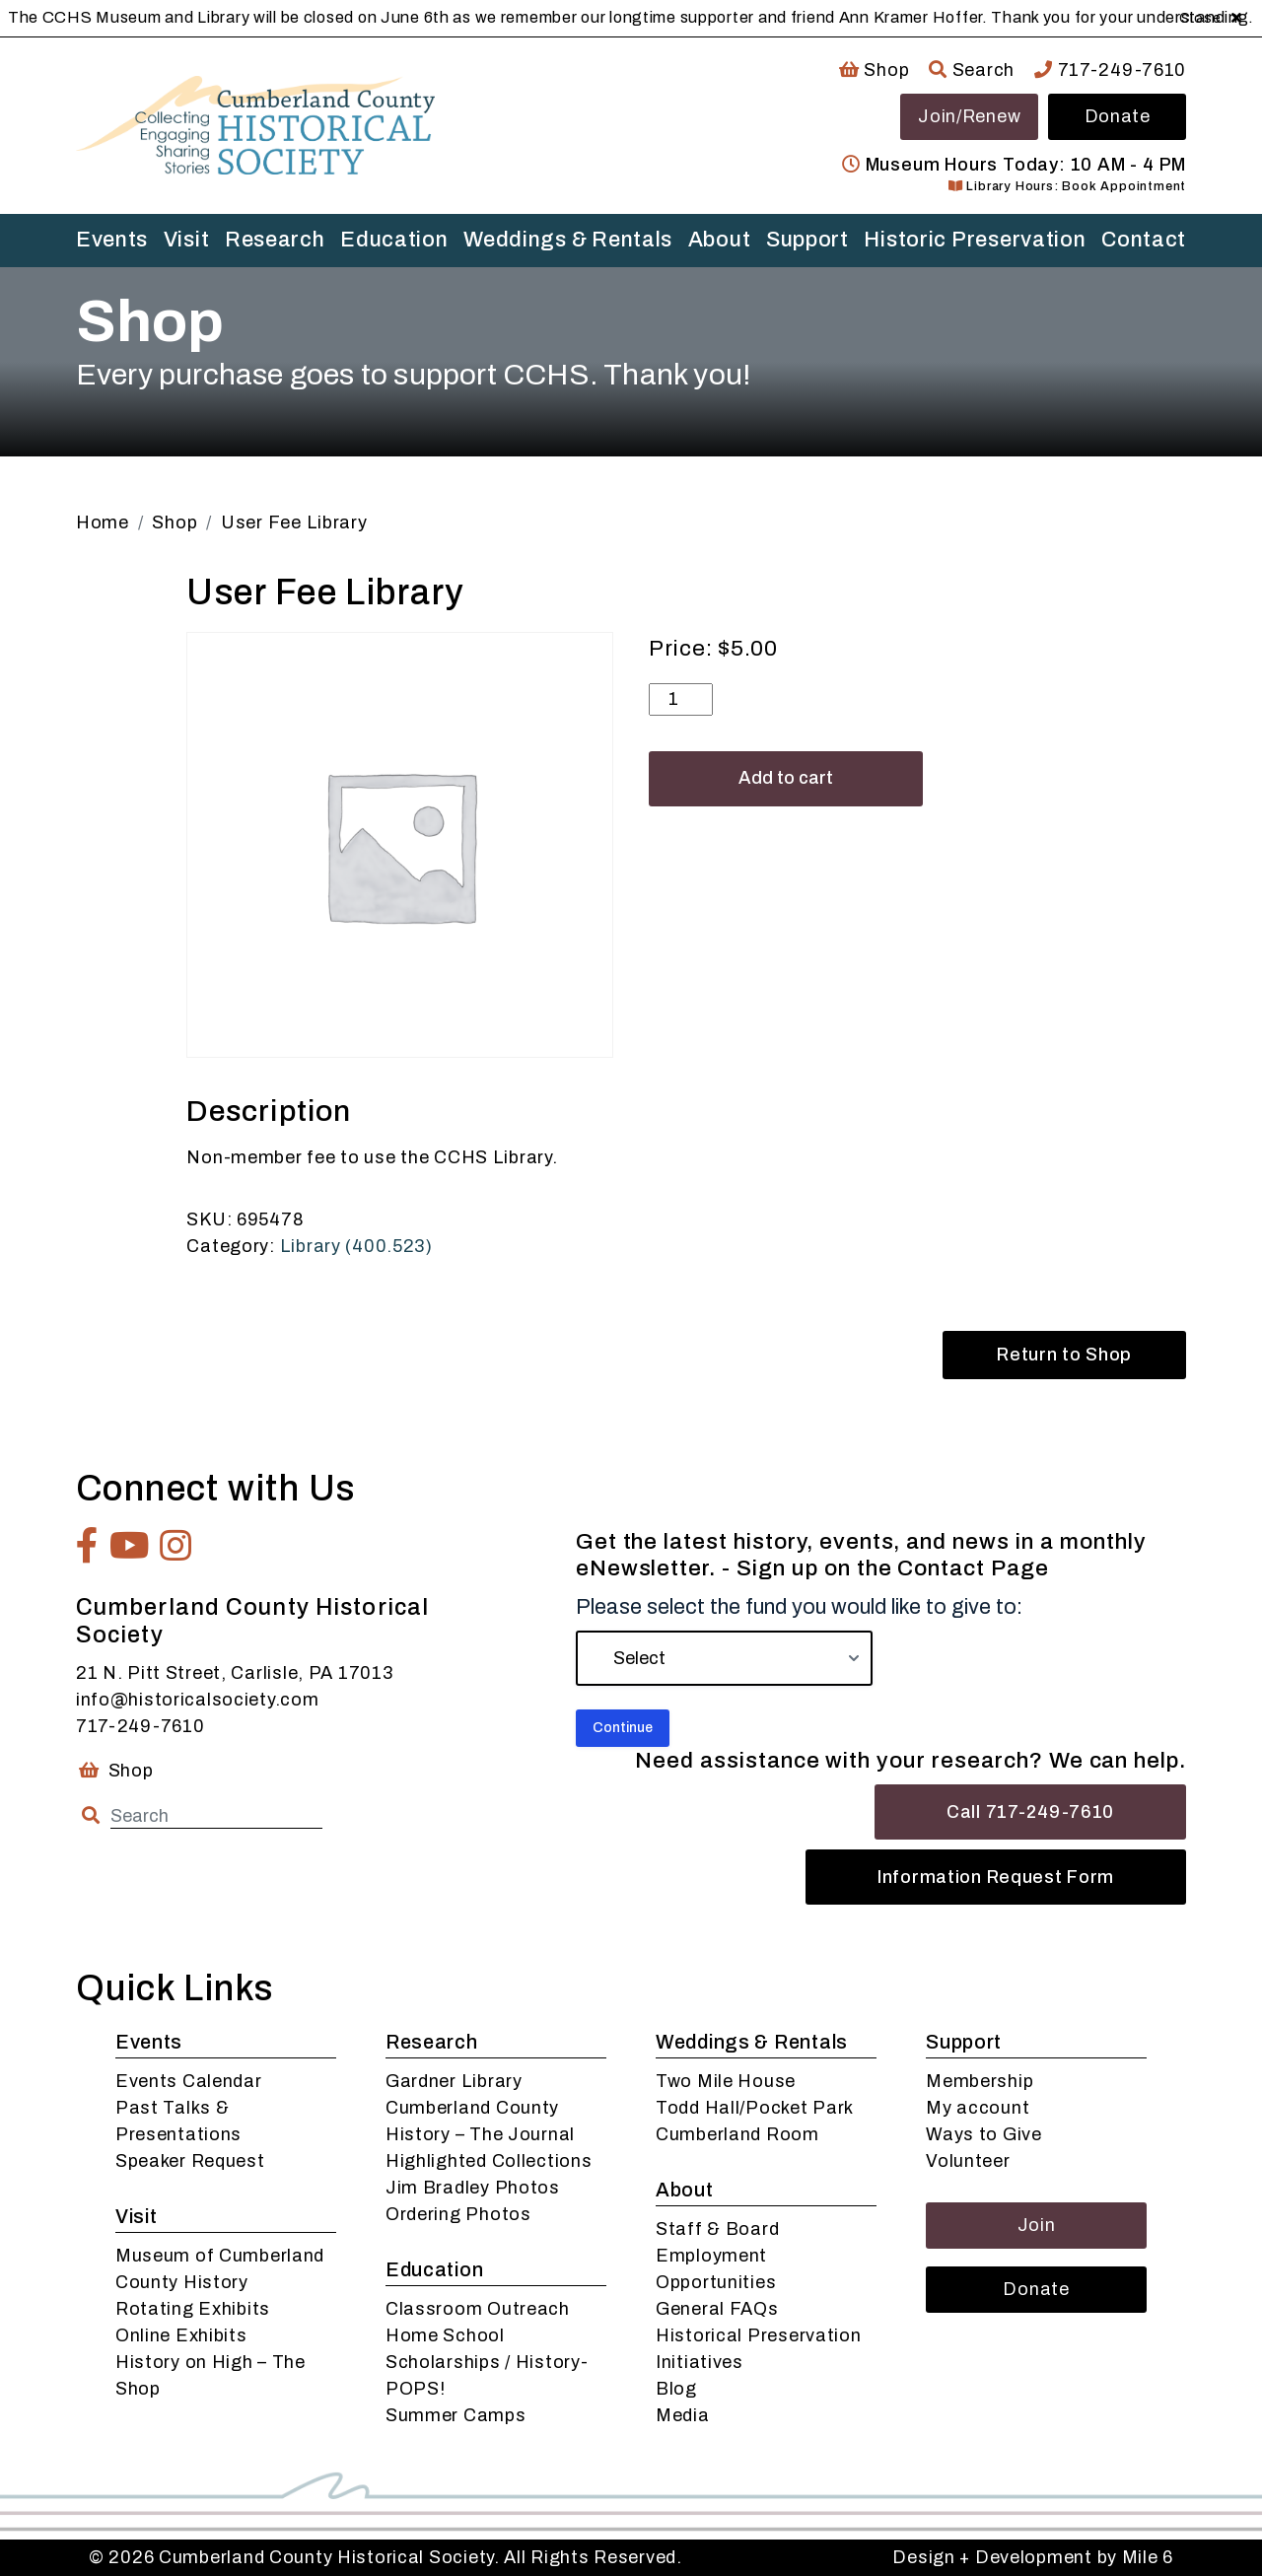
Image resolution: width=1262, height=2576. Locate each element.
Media (683, 2415)
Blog (676, 2389)
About (719, 239)
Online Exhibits (181, 2335)
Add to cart (785, 778)
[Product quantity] (681, 699)
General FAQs (717, 2309)
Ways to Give (984, 2134)
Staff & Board (717, 2229)
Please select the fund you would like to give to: (799, 1607)
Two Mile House (726, 2081)
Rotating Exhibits (192, 2309)
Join (1036, 2225)
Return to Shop (1064, 1354)
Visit (187, 239)
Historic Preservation (975, 239)
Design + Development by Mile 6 (1032, 2557)
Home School (445, 2335)
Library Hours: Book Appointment (1067, 186)
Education (394, 239)
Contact (1143, 239)
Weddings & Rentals (567, 239)
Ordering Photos (458, 2214)
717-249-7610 (1110, 70)
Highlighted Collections (489, 2161)
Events (112, 239)
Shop (874, 70)
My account (977, 2108)
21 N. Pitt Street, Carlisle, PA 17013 (234, 1673)
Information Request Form (995, 1877)
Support (807, 239)
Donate (1118, 116)
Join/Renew (969, 116)
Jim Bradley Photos (473, 2187)
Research (275, 239)
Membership (979, 2081)
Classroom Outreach (478, 2309)
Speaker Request (190, 2161)
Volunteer (968, 2161)
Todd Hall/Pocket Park (755, 2108)
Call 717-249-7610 (1030, 1812)
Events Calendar (188, 2081)
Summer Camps (456, 2415)
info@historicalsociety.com (197, 1699)
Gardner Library (454, 2081)
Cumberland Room (737, 2134)
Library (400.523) (356, 1246)
